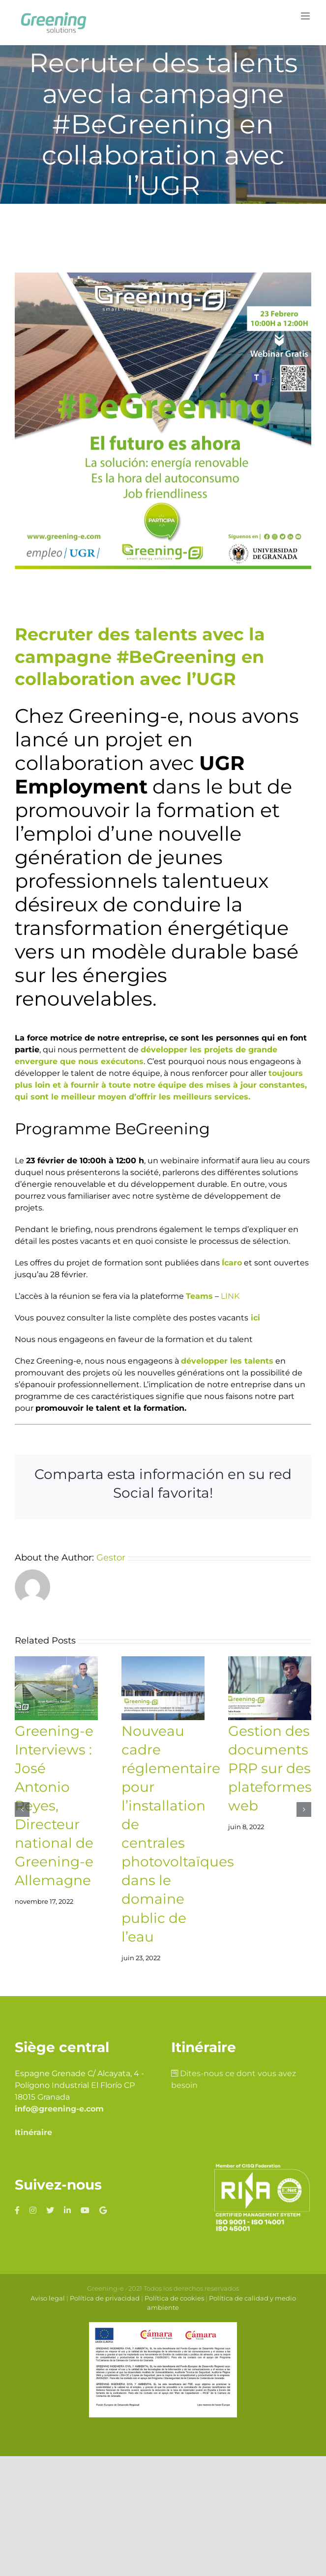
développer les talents (227, 1361)
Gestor (110, 1557)
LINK (230, 1296)
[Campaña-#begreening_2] (163, 421)
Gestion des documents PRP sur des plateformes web (270, 1768)
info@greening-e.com (59, 2108)
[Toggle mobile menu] (306, 16)
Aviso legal (47, 2298)
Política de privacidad (105, 2298)
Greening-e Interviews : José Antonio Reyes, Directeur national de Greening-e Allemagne (54, 1806)
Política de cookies (174, 2298)
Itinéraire (33, 2132)
